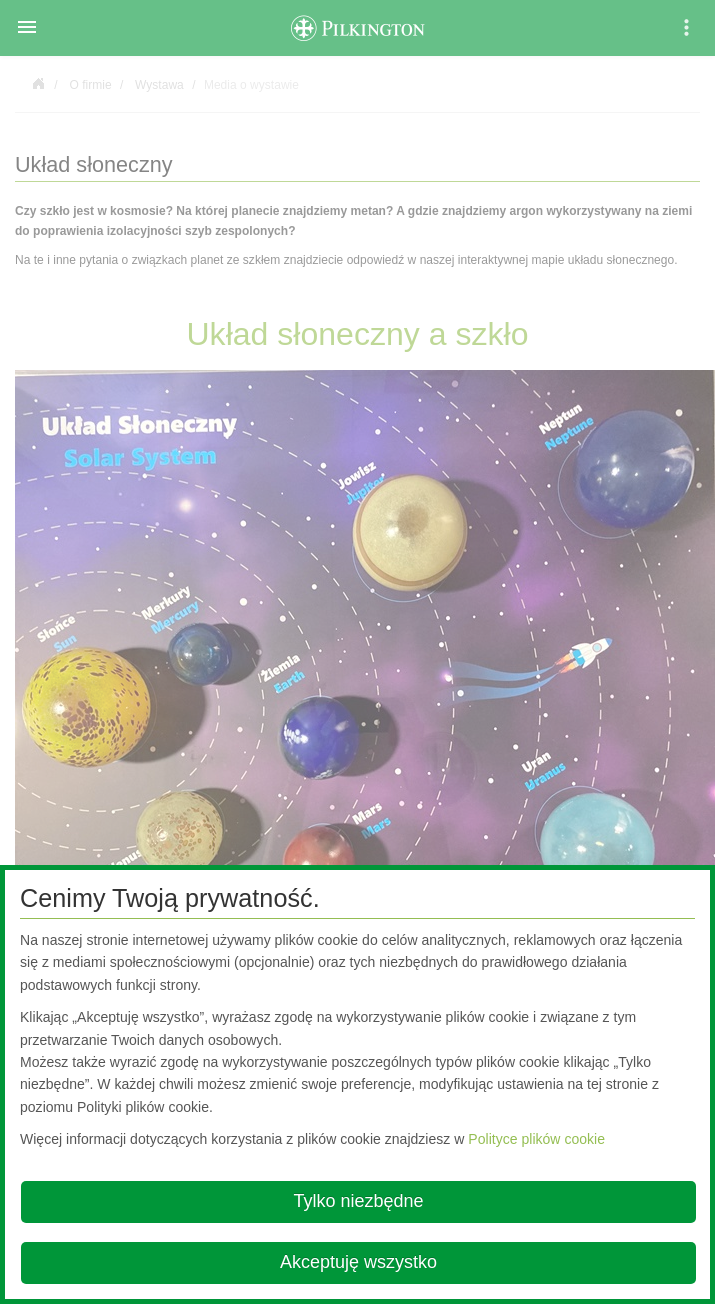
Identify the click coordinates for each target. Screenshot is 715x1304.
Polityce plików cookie (536, 1139)
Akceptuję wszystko (358, 1262)
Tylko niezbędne (358, 1201)
